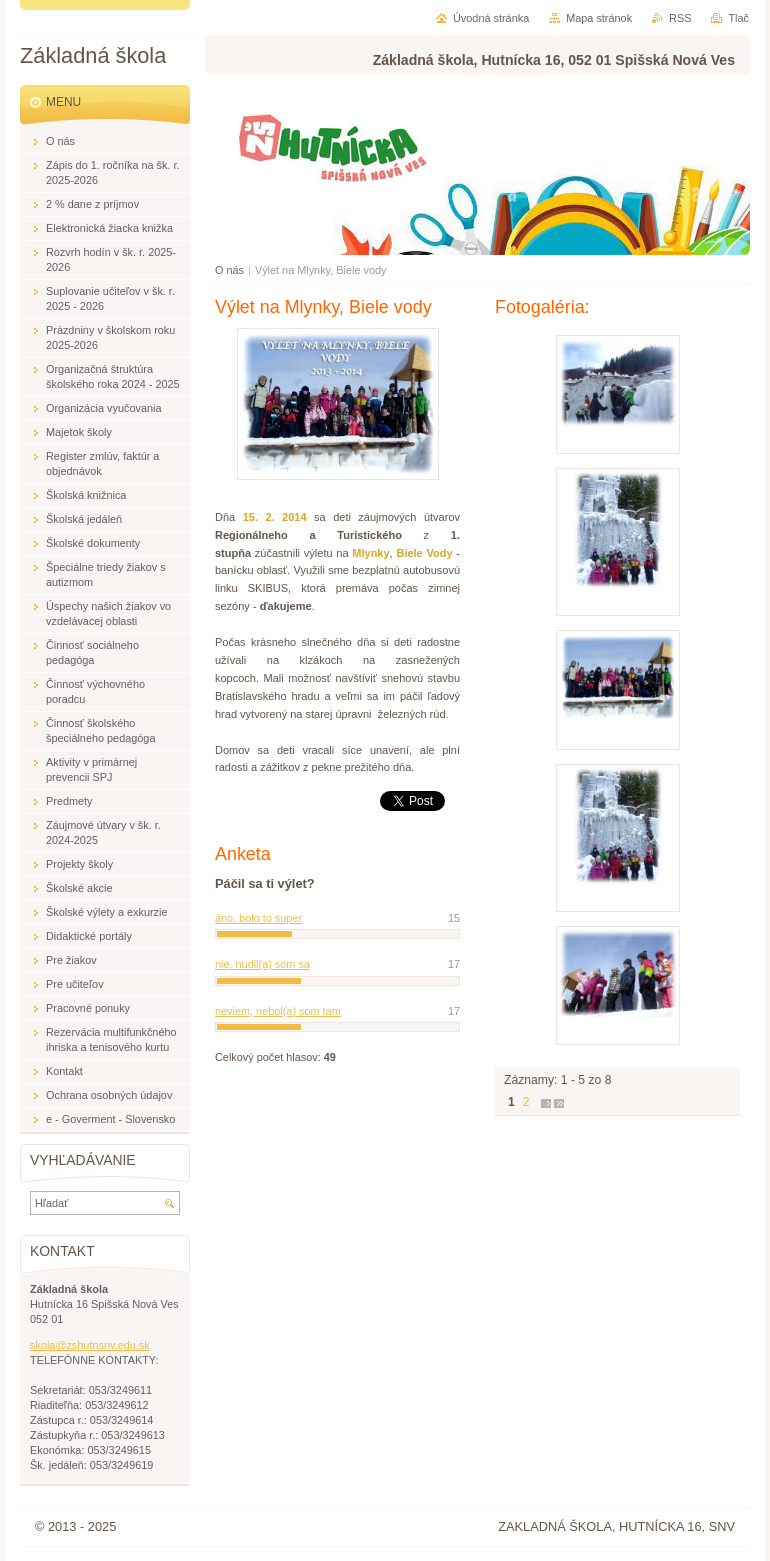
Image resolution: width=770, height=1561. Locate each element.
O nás (229, 270)
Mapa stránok (599, 18)
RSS (680, 18)
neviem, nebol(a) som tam (278, 1011)
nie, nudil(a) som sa (262, 964)
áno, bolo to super (258, 918)
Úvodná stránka (491, 18)
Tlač (738, 18)
